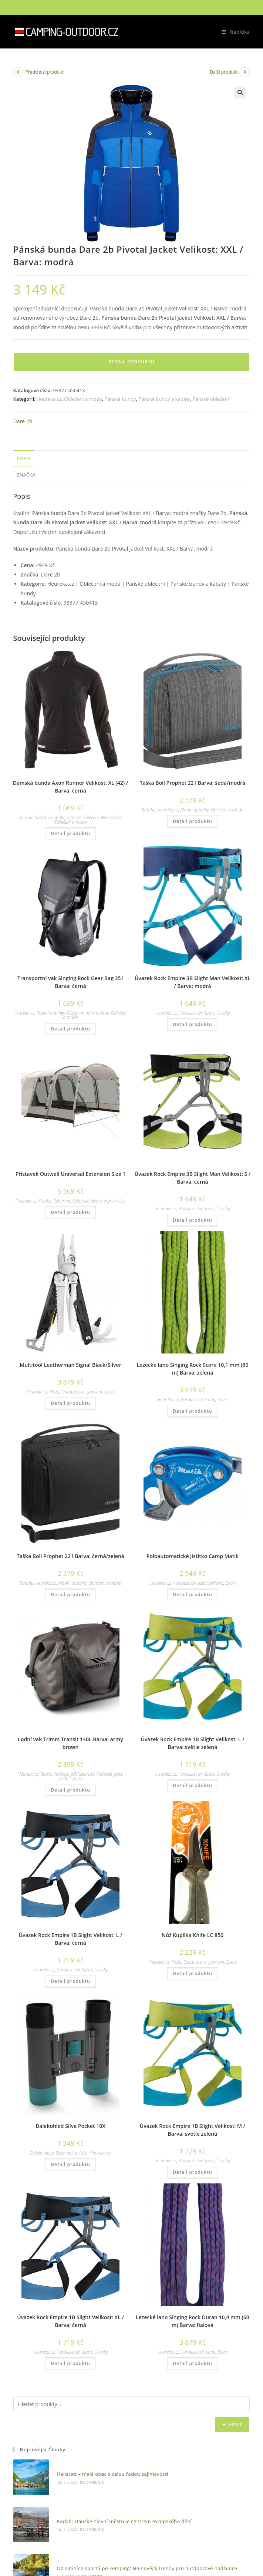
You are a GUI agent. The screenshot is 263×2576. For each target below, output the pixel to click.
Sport (209, 1013)
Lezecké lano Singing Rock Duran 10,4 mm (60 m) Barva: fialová (192, 2321)
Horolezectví (190, 1013)
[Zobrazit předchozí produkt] (18, 72)
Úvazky (223, 1013)
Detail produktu (131, 362)
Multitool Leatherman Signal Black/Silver (70, 1364)
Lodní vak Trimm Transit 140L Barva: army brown (70, 1743)
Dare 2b (23, 421)
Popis (23, 458)
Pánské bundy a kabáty (164, 399)
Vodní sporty (70, 1778)
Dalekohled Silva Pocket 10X (70, 2125)
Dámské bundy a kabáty (41, 817)
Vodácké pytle (109, 1774)
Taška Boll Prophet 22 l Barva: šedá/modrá (193, 782)
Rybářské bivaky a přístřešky (98, 1201)
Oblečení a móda (83, 399)
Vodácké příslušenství (73, 1774)
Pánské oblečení (211, 399)
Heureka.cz (49, 399)
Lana (210, 1399)
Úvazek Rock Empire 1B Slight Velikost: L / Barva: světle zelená (192, 1743)
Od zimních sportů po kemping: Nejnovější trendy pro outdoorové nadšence (140, 2553)
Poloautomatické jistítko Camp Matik (192, 1556)
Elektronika (66, 2153)
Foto (83, 2153)
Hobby (44, 1201)
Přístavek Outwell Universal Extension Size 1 (71, 1173)
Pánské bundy (120, 399)
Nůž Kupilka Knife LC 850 (192, 1934)
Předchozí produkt (45, 72)
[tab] (131, 459)
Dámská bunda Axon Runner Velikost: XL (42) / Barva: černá (70, 786)
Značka (26, 475)
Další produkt (223, 72)
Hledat (232, 2424)
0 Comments (85, 2479)
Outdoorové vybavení (81, 1392)
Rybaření (61, 1201)
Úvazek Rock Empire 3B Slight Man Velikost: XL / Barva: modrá (192, 982)
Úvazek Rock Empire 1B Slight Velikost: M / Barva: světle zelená (192, 2129)
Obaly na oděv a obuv (88, 1013)
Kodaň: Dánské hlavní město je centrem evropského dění (117, 2512)
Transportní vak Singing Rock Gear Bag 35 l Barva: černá (70, 982)
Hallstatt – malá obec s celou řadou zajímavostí (106, 2471)
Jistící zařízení (210, 1583)
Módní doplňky (194, 810)
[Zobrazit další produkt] (244, 72)
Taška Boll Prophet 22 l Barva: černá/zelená (70, 1556)
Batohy (148, 810)
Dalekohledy (42, 2153)
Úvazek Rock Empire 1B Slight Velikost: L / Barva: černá (70, 1938)
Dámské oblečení (82, 817)
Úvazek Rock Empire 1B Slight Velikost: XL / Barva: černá (70, 2321)
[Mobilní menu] (233, 31)
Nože (54, 1392)
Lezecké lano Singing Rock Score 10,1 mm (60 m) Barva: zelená (192, 1368)
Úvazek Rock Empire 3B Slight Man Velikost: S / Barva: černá (193, 1177)
